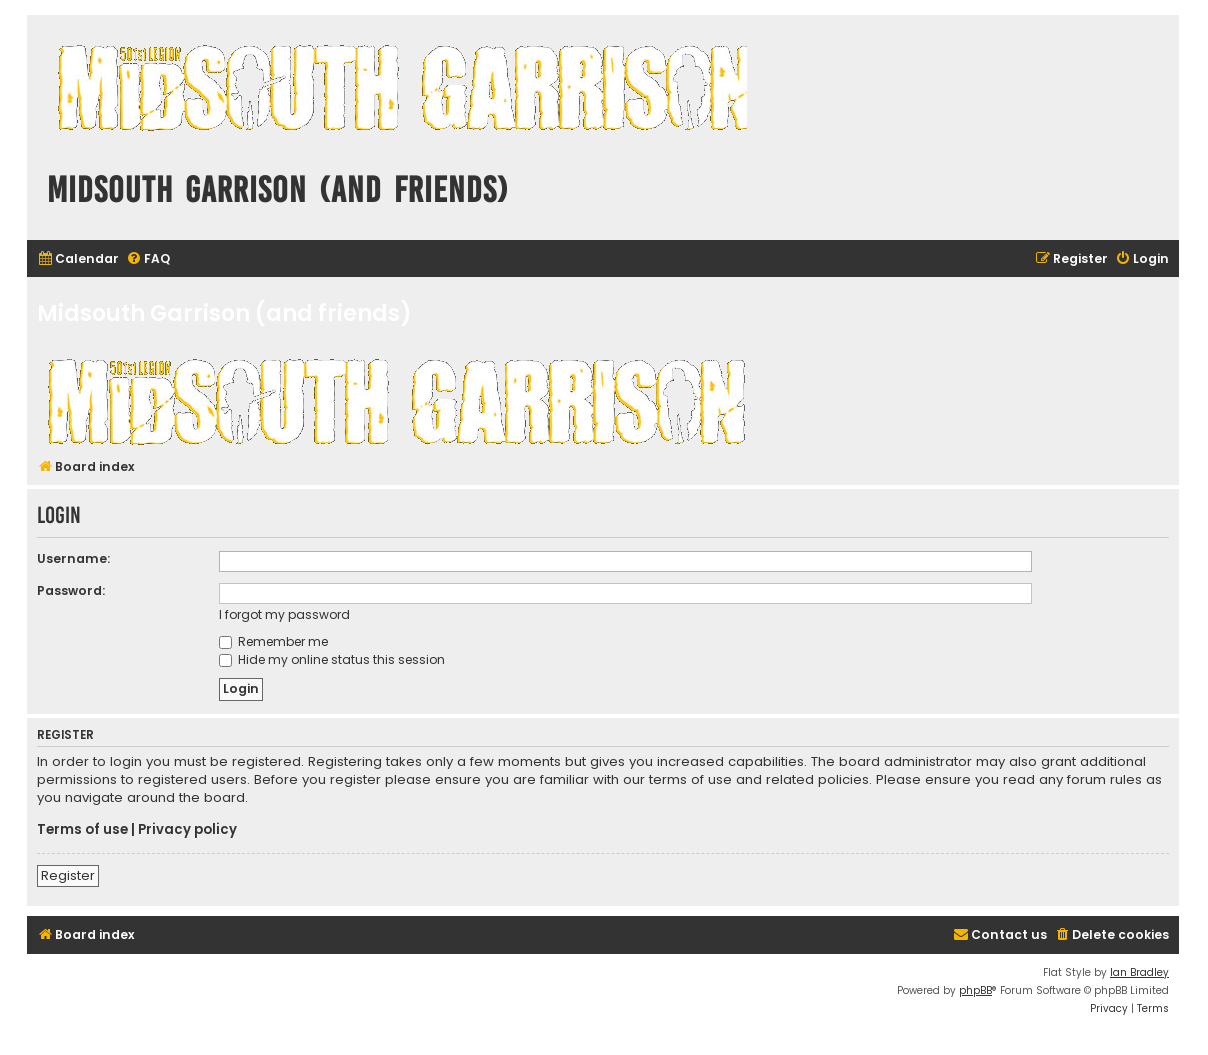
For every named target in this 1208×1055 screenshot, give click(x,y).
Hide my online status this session (332, 659)
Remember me (273, 641)
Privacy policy (187, 830)
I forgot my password (284, 614)
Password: (71, 590)
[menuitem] (78, 259)
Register (68, 875)
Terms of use (82, 830)
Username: (73, 558)
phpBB (975, 990)
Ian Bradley (1139, 972)
